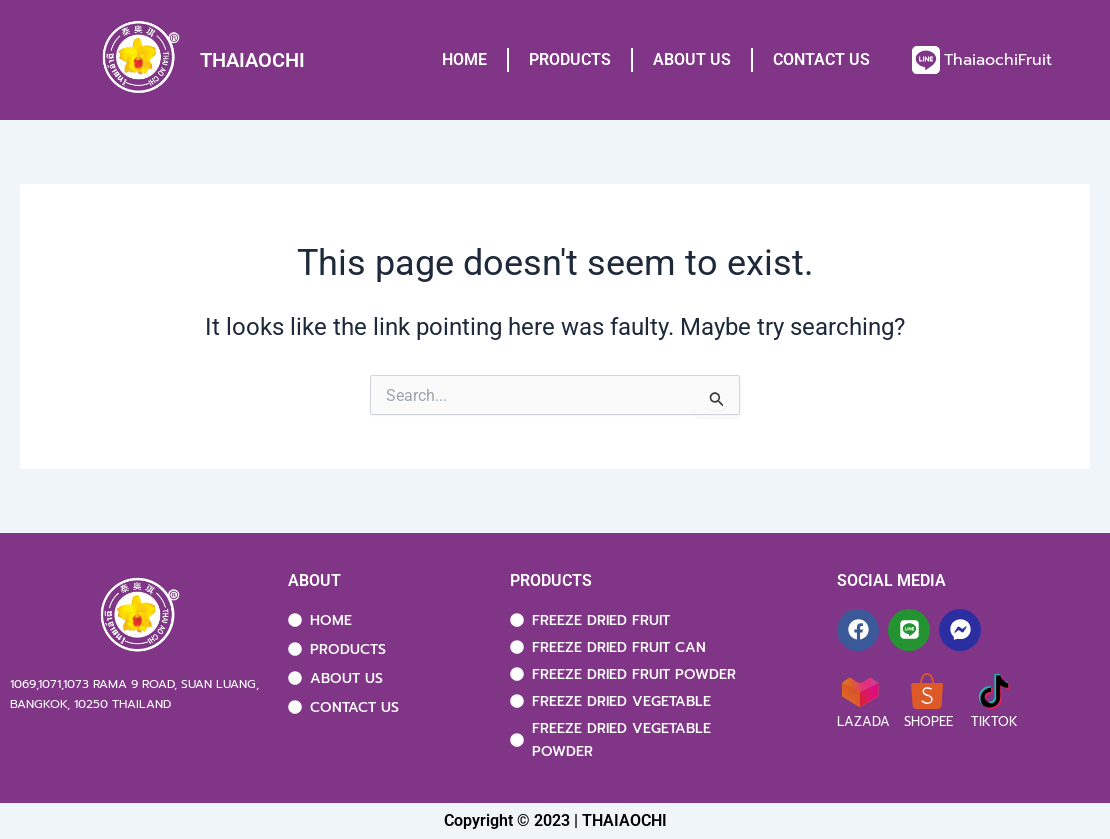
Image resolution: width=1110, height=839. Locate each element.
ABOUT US (692, 59)
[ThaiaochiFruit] (926, 60)
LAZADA (863, 721)
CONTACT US (821, 59)
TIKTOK (994, 721)
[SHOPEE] (927, 691)
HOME (464, 59)
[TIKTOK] (994, 691)
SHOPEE (928, 721)
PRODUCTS (570, 59)
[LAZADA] (860, 691)
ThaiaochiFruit (998, 60)
